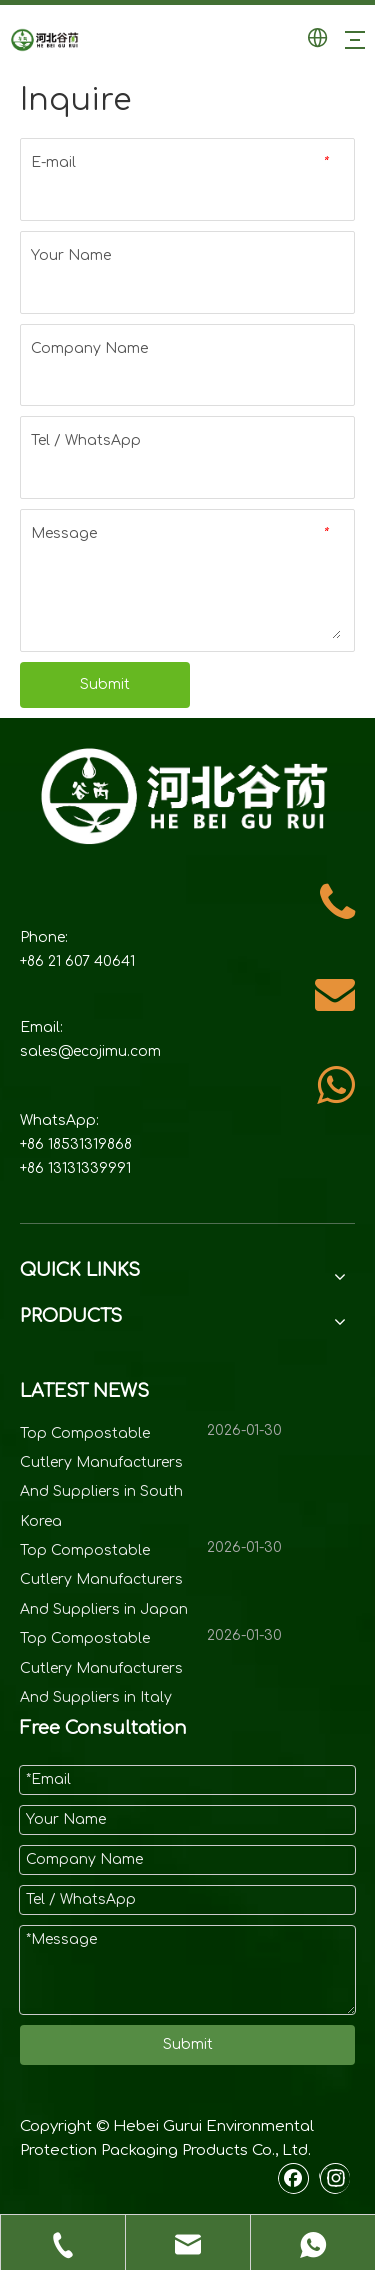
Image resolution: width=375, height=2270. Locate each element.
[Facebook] (294, 2178)
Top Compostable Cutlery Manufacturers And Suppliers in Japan (104, 1580)
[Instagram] (334, 2178)
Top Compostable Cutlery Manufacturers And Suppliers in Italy (101, 1668)
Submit (105, 684)
